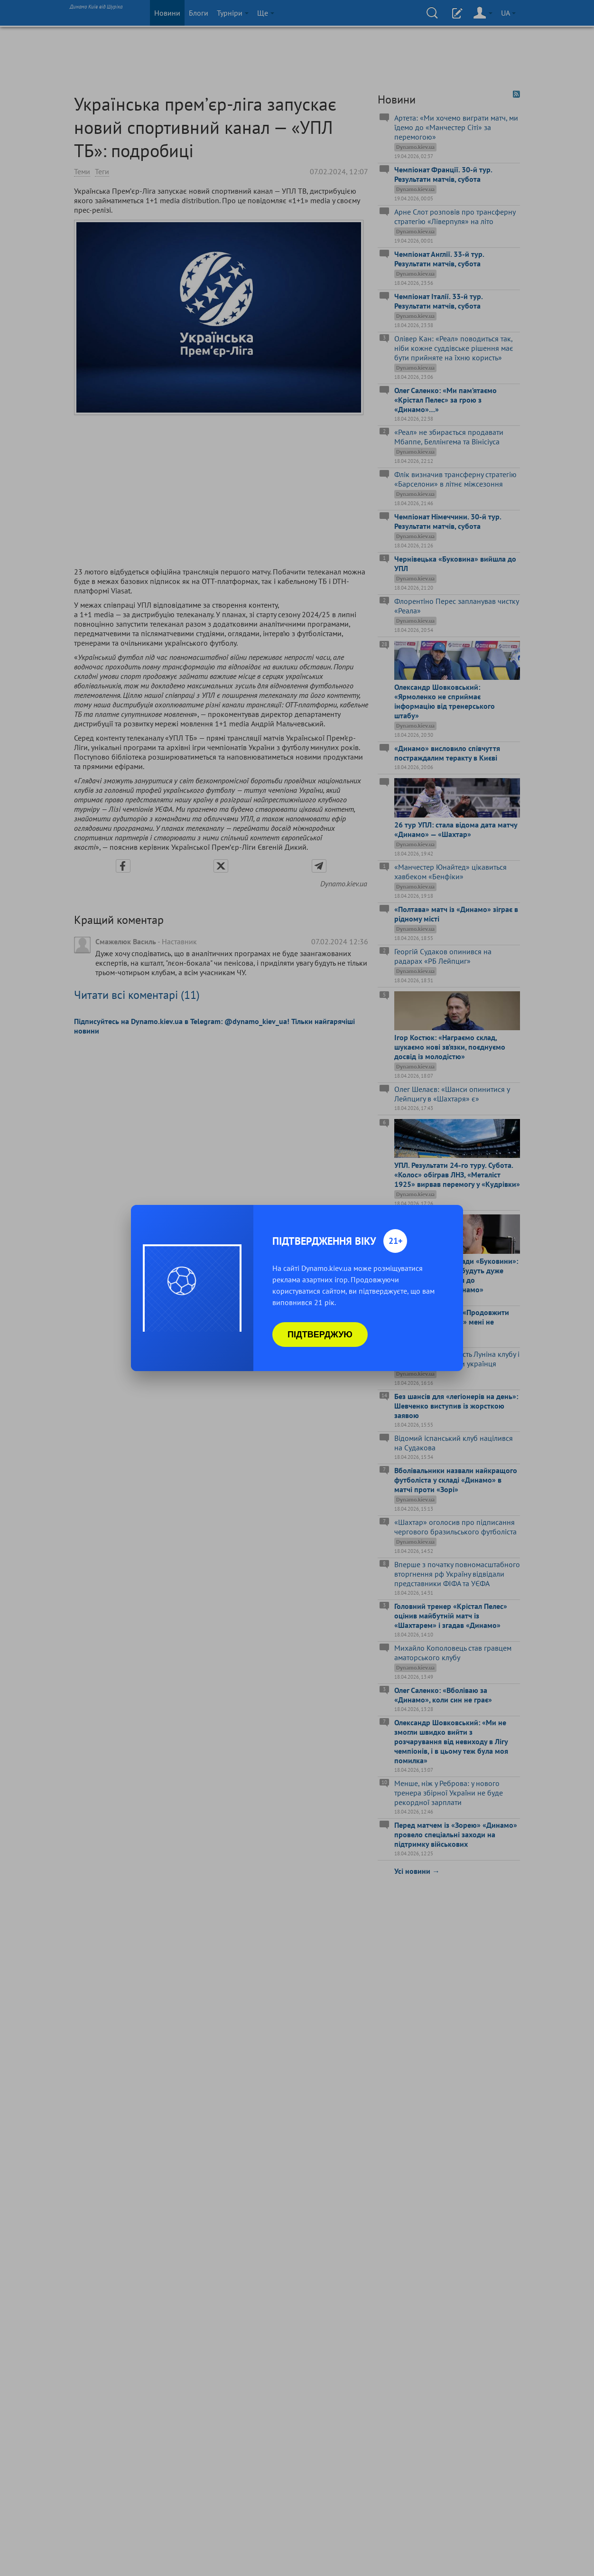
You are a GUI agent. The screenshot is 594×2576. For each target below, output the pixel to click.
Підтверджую (320, 1334)
